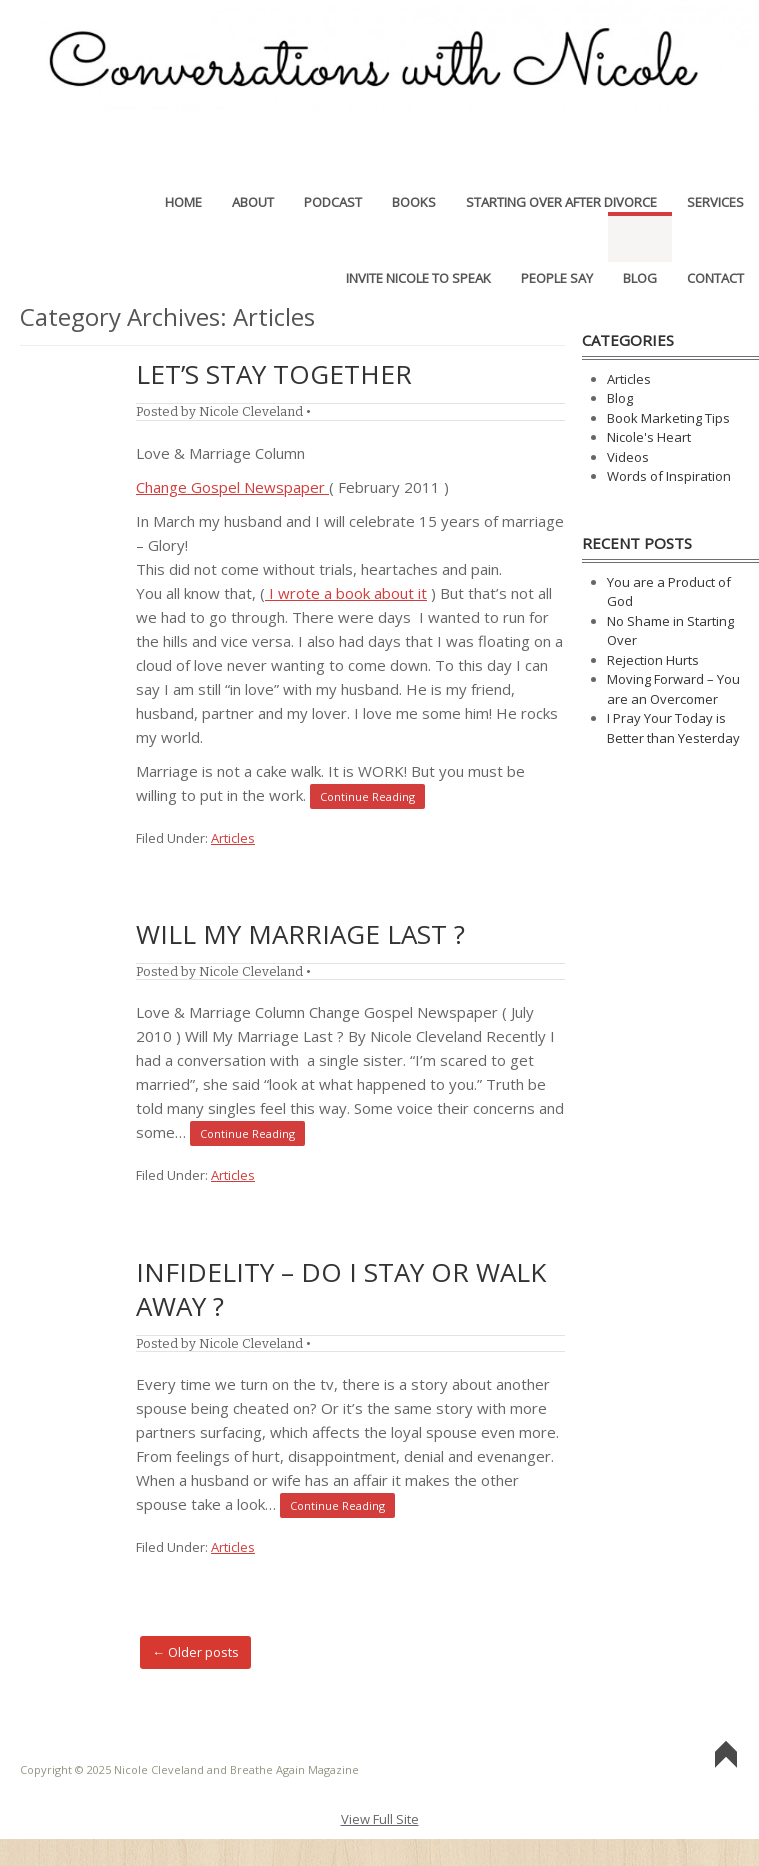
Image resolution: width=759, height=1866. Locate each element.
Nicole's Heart (649, 437)
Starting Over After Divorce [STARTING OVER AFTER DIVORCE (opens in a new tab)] (561, 161)
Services (715, 161)
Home (183, 161)
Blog (640, 237)
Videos (628, 457)
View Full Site (380, 1819)
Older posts (195, 1652)
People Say (557, 237)
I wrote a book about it (346, 593)
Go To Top (726, 1756)
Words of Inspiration (669, 476)
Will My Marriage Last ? (300, 934)
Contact (715, 237)
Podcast (333, 161)
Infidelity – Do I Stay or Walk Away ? (341, 1289)
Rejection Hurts (653, 660)
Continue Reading (367, 796)
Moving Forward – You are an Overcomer (673, 689)
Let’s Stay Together (274, 374)
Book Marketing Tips (668, 418)
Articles (233, 838)
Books (414, 161)
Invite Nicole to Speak (418, 237)
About (253, 161)
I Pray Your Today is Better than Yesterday (673, 728)
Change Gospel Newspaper (232, 487)
